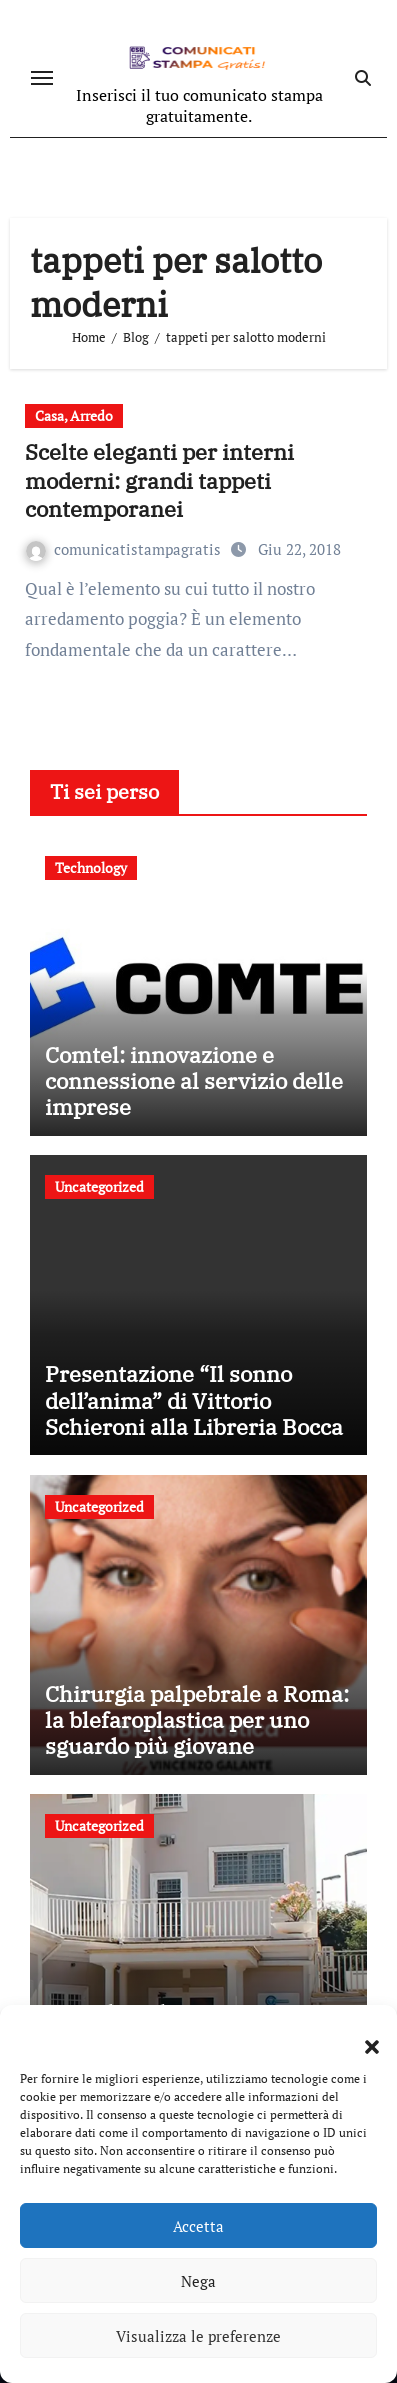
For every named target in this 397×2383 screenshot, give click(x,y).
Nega (198, 2281)
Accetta (198, 2226)
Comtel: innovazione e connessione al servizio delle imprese (194, 1081)
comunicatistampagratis (125, 549)
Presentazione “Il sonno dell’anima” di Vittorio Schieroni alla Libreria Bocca (194, 1400)
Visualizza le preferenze (198, 2336)
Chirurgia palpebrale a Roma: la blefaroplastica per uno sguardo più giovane (197, 1720)
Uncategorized (99, 1186)
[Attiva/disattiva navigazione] (42, 78)
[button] (362, 2035)
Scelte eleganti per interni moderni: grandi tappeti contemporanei (159, 480)
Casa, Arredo (74, 415)
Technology (91, 867)
